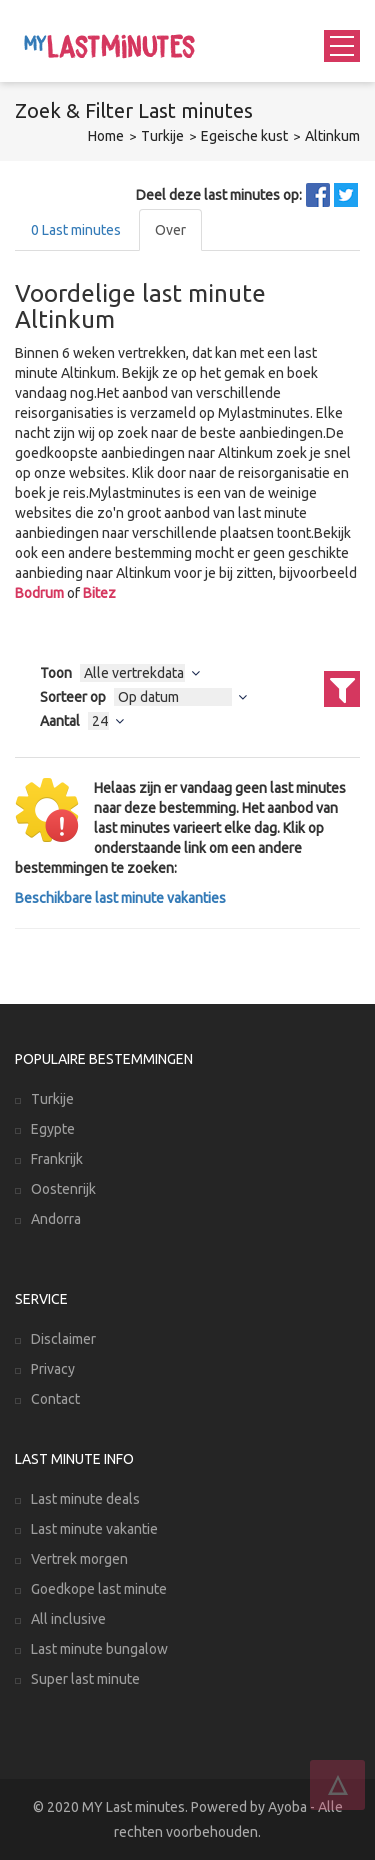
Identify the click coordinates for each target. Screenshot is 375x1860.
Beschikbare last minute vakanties (120, 898)
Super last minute (85, 1679)
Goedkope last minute (99, 1589)
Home (106, 136)
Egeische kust (244, 136)
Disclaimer (63, 1339)
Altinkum (332, 136)
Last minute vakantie (94, 1529)
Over (170, 230)
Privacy (53, 1369)
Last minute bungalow (99, 1649)
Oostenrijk (63, 1189)
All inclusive (68, 1619)
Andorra (56, 1219)
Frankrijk (57, 1159)
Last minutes (76, 230)
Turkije (162, 136)
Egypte (53, 1129)
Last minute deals (85, 1499)
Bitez (99, 593)
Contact (55, 1399)
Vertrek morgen (79, 1559)
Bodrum (39, 593)
